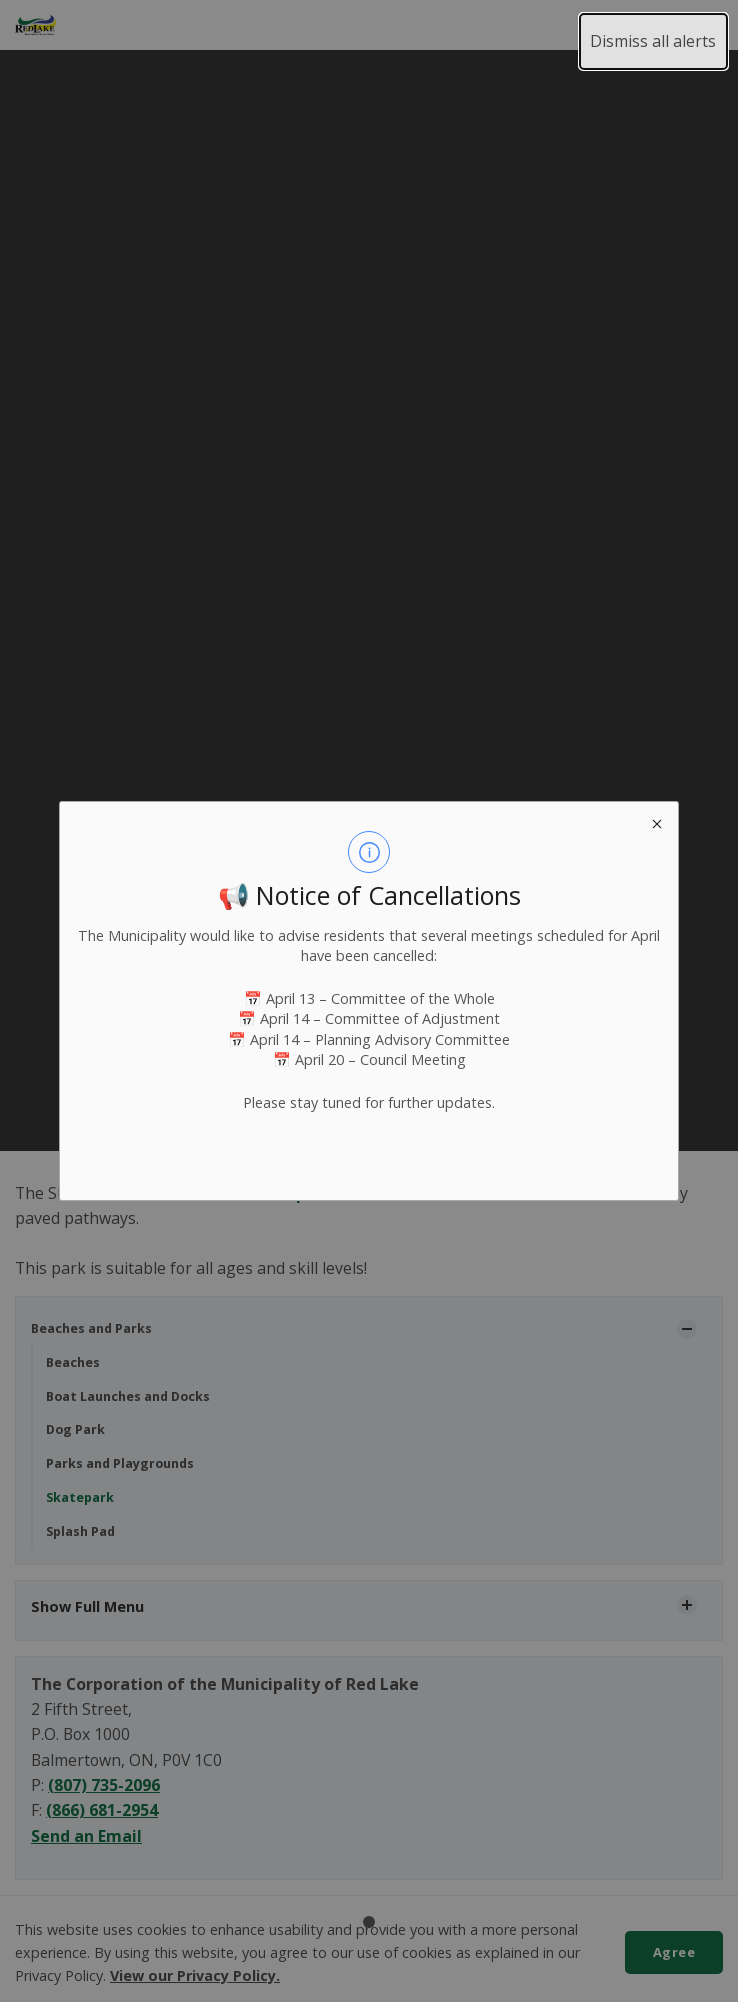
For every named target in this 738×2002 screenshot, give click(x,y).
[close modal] (656, 823)
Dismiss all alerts (653, 41)
